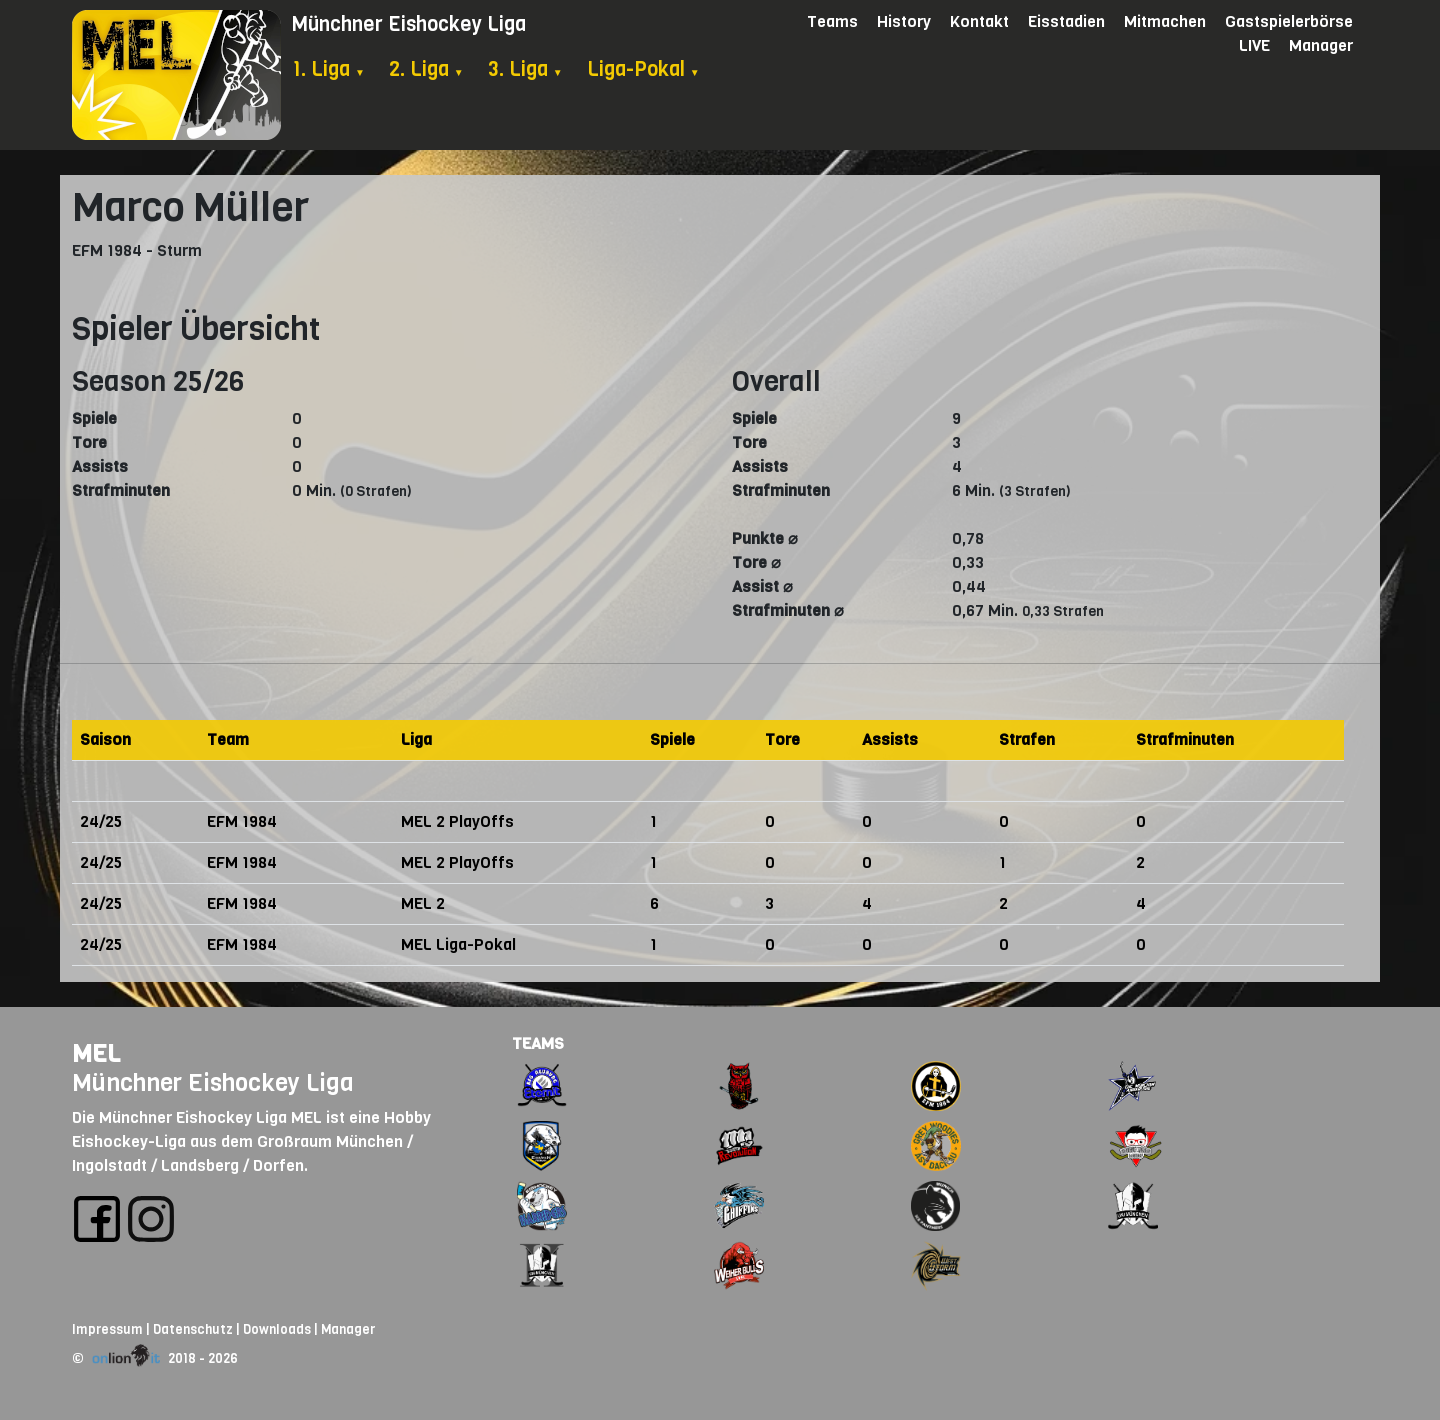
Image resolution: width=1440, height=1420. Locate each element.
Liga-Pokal (643, 69)
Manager (1321, 45)
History (904, 21)
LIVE (1254, 45)
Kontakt (979, 21)
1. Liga (328, 69)
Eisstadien (1066, 21)
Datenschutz (193, 1329)
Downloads (277, 1329)
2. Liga (426, 69)
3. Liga (525, 69)
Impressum (107, 1329)
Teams (832, 21)
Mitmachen (1165, 21)
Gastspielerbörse (1289, 21)
